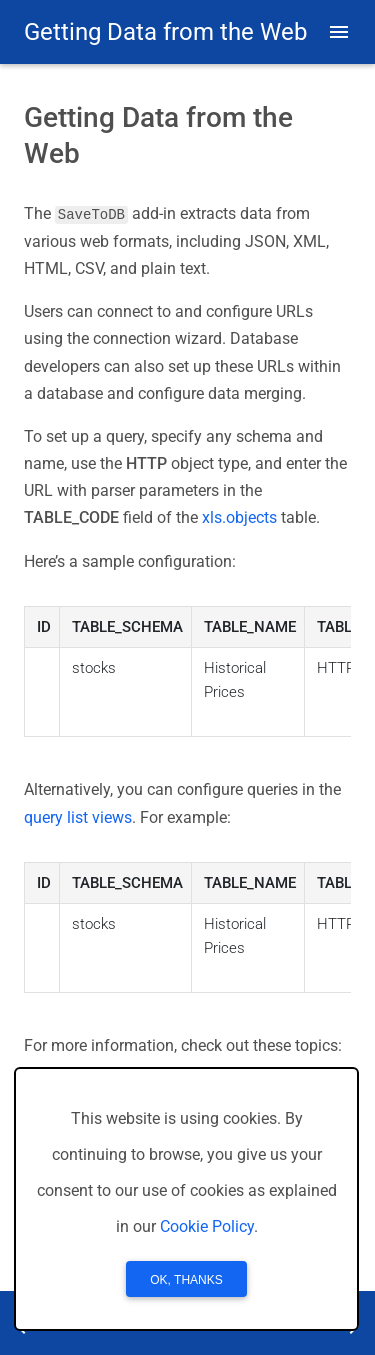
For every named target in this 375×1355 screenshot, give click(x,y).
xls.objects (239, 517)
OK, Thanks (186, 1280)
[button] (339, 32)
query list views (78, 816)
